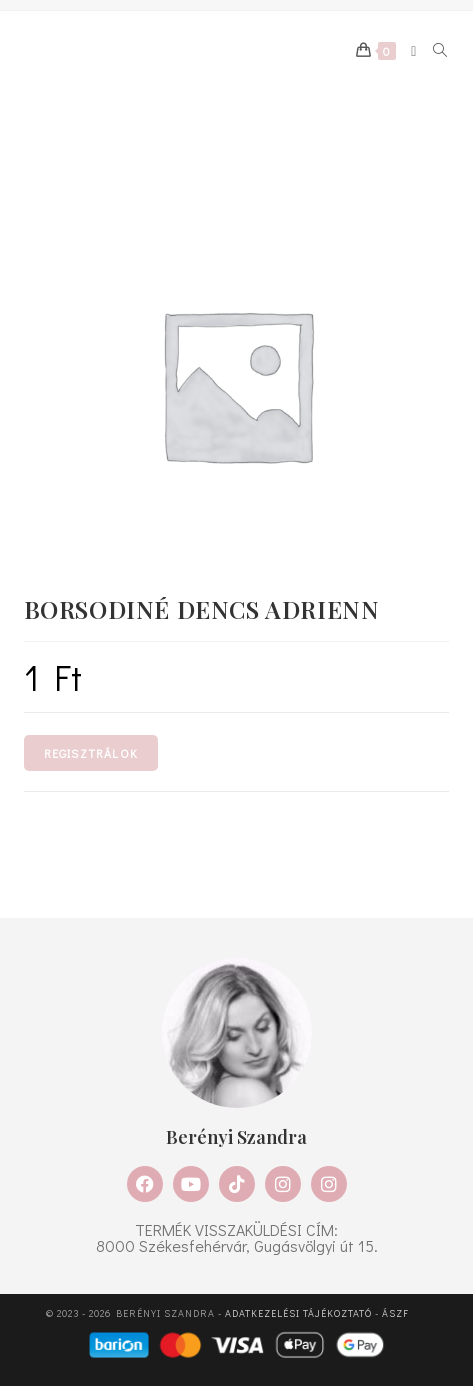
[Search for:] (433, 51)
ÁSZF (395, 1313)
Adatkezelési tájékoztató (298, 1313)
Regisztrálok (91, 753)
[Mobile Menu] (407, 51)
